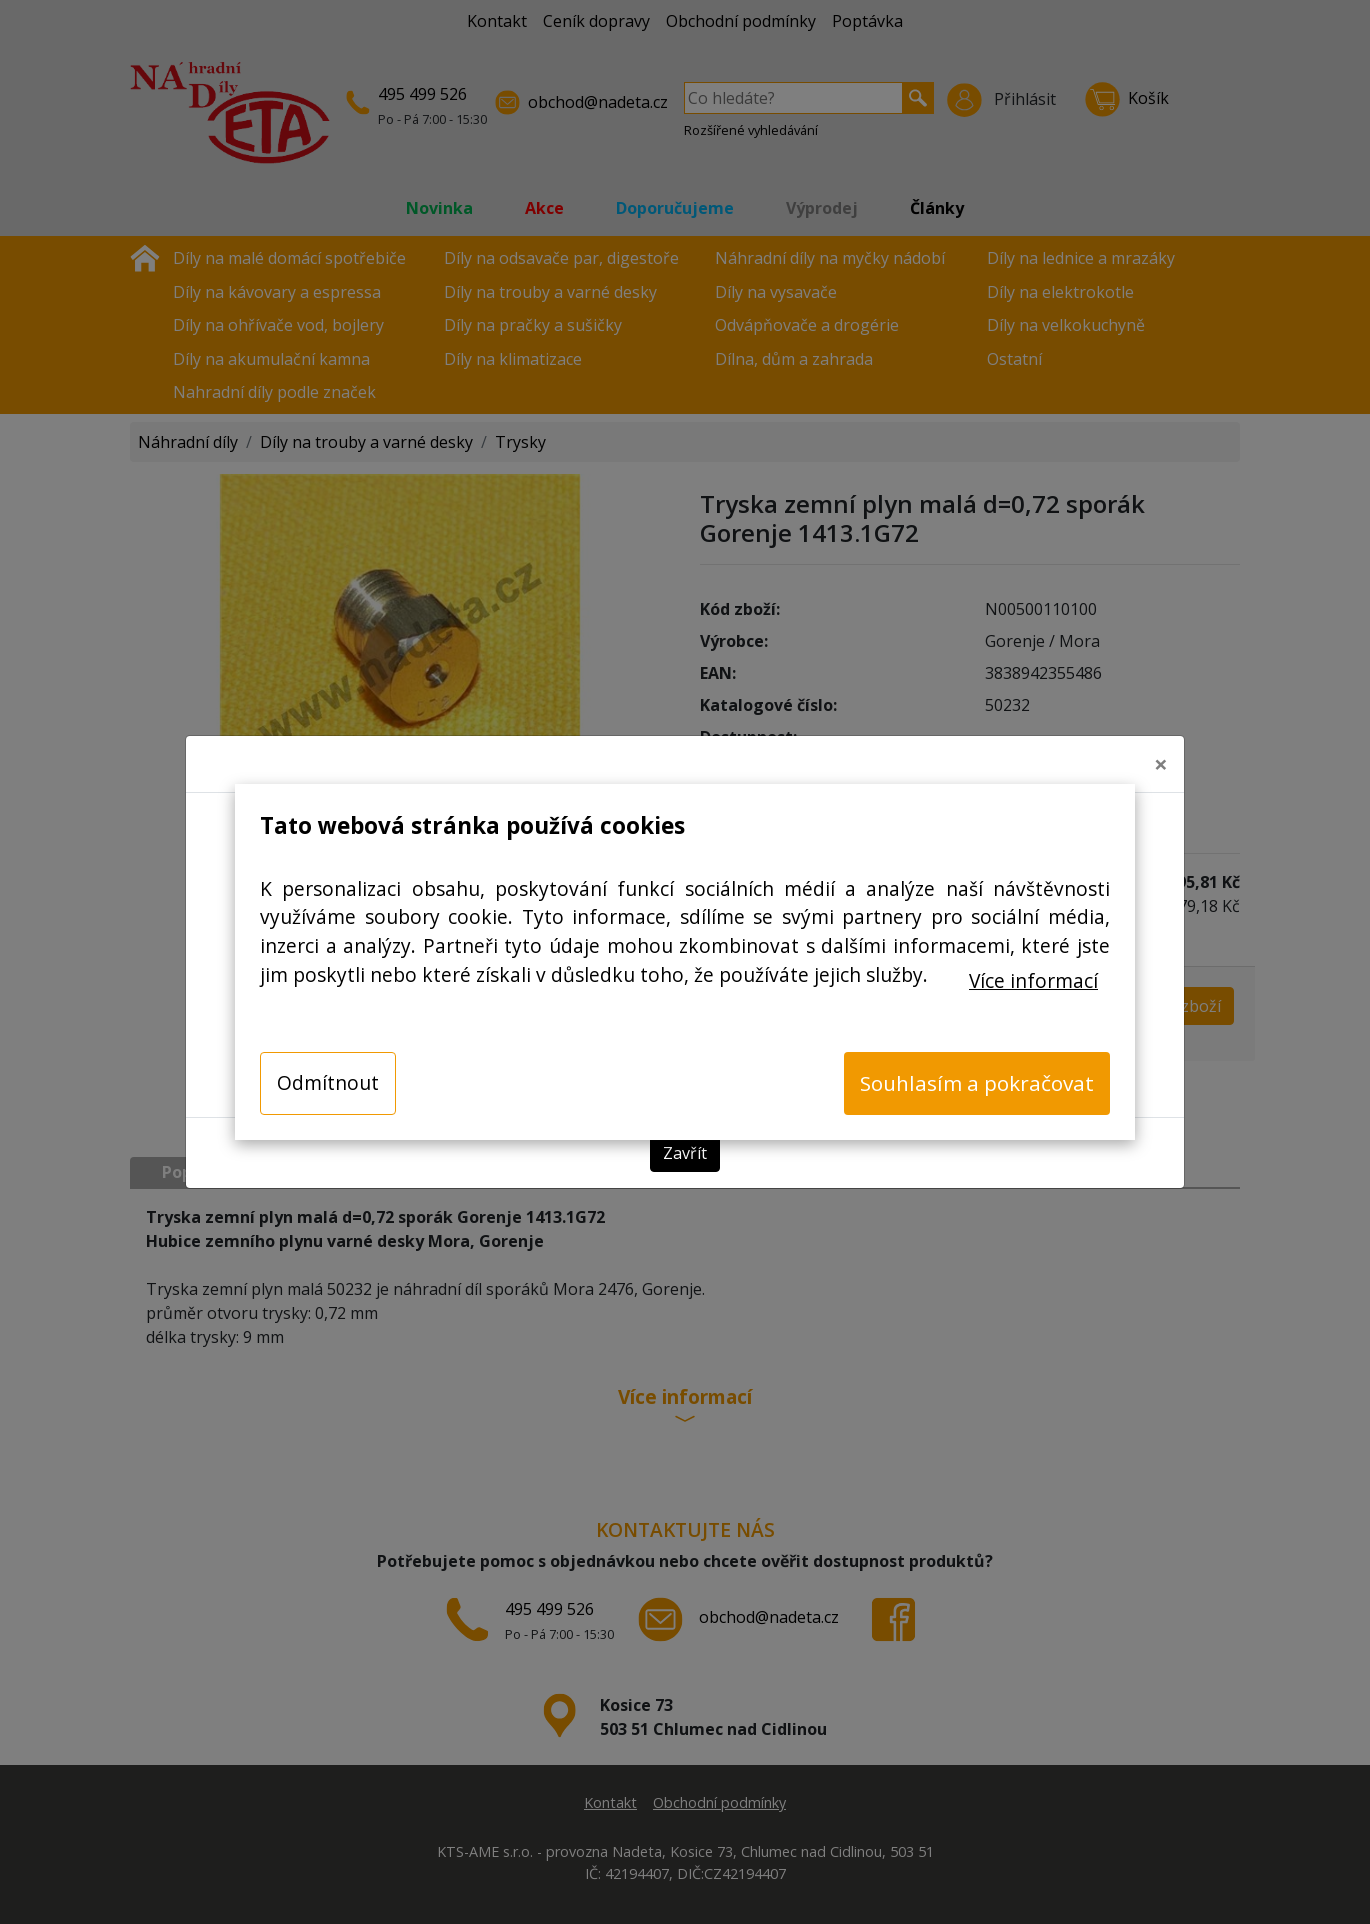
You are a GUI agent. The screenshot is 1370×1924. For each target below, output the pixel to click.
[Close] (1161, 764)
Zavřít (685, 1153)
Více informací (1033, 980)
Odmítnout (328, 1082)
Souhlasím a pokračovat (977, 1083)
